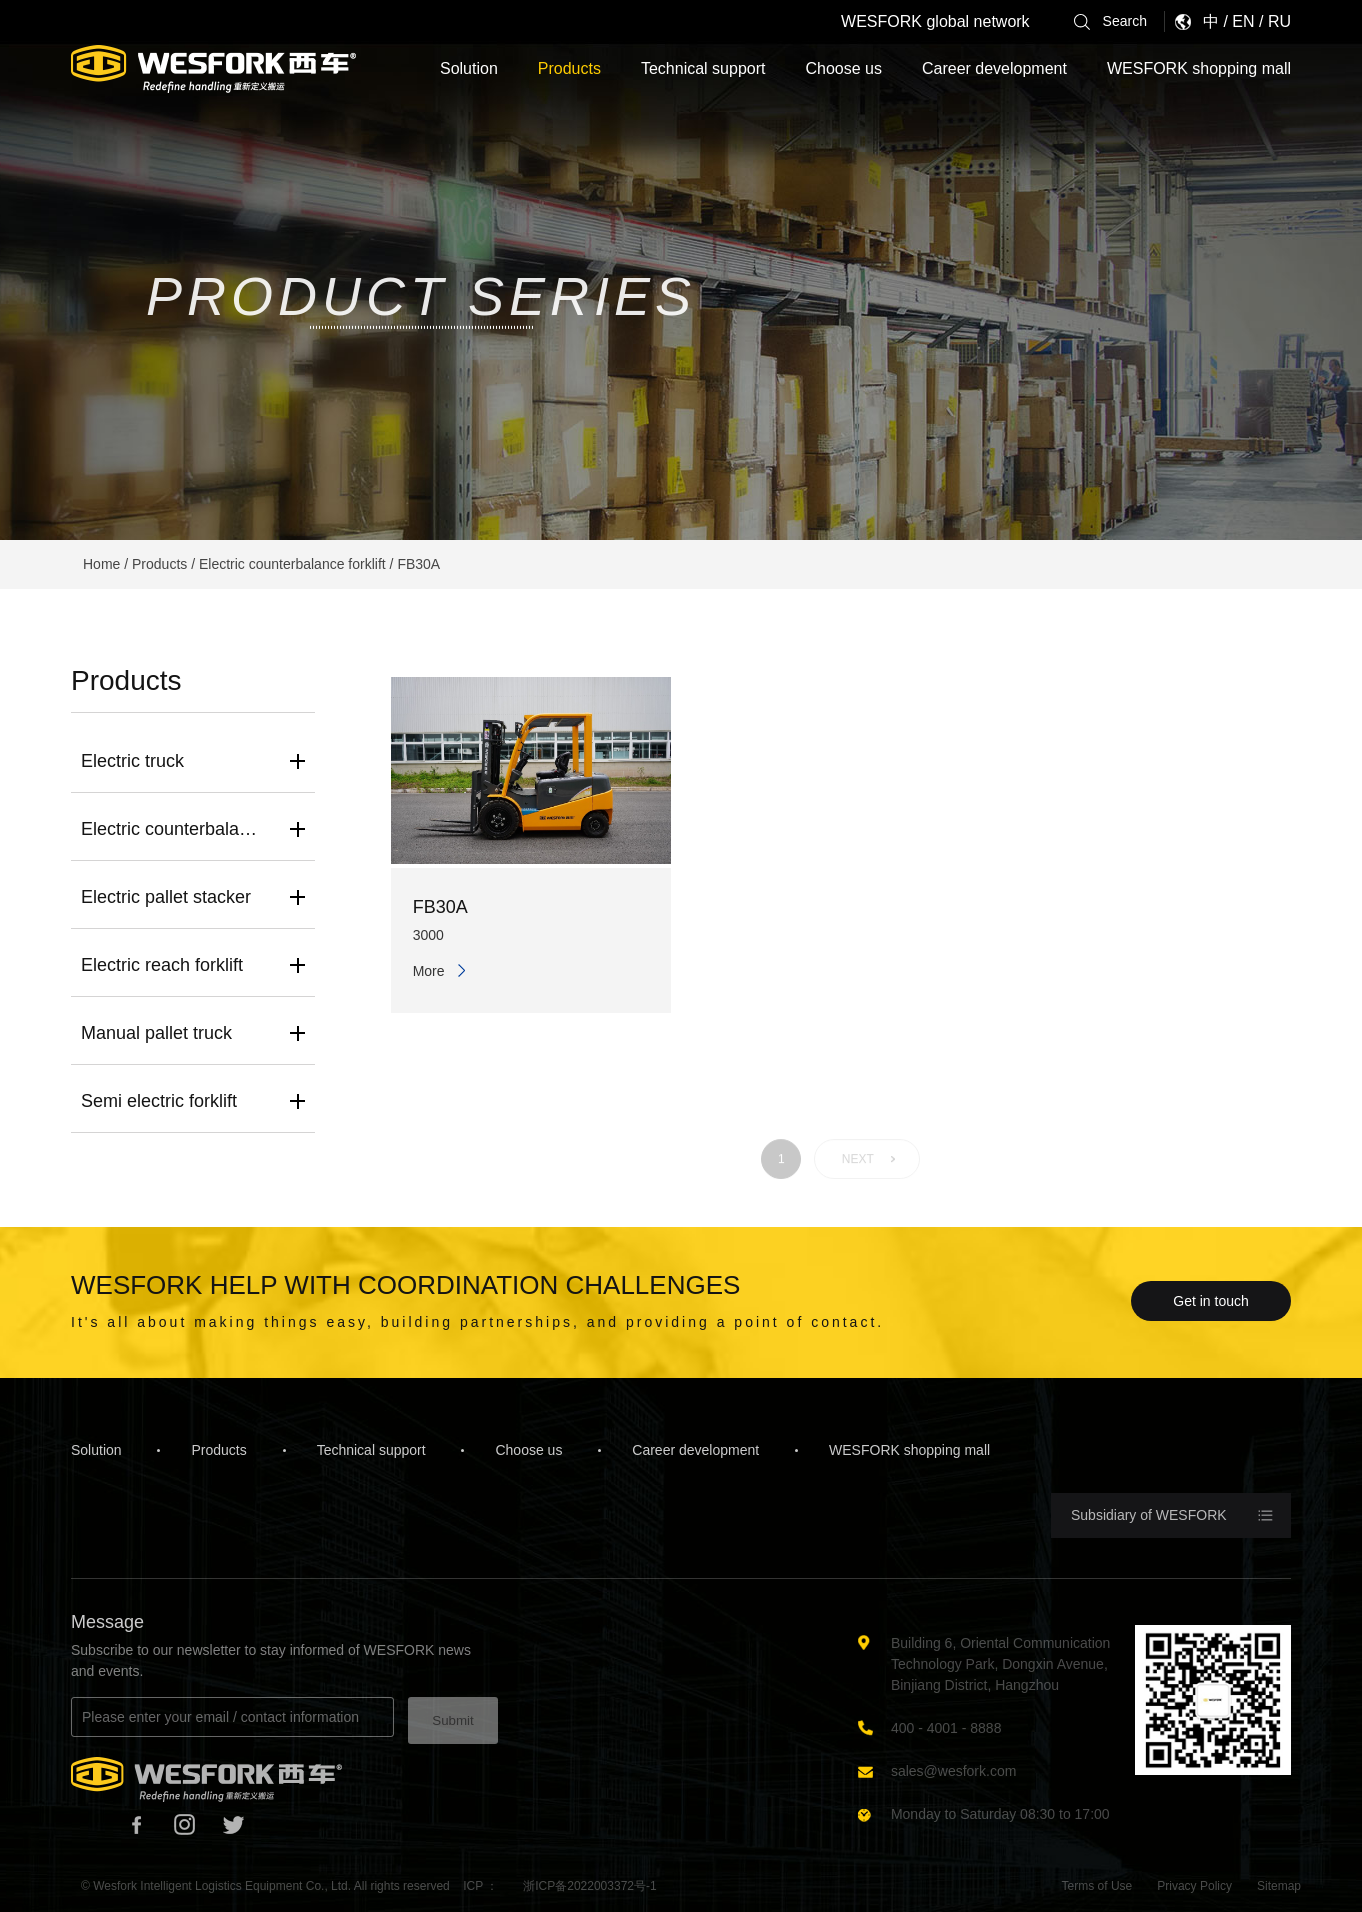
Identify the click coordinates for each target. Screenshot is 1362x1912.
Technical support (703, 68)
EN (1243, 21)
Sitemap (1279, 1886)
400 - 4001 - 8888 (946, 1728)
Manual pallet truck (156, 1033)
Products (569, 68)
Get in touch (1211, 1301)
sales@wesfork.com (953, 1771)
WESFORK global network (935, 21)
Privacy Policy (1194, 1886)
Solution (469, 68)
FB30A (418, 564)
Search (1110, 21)
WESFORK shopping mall (1199, 68)
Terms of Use (1097, 1886)
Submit (452, 1720)
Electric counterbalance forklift (292, 564)
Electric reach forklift (162, 965)
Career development (994, 68)
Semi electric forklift (159, 1101)
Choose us (843, 68)
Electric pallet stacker (166, 897)
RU (1279, 21)
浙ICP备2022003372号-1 (589, 1886)
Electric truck (132, 761)
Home (101, 564)
